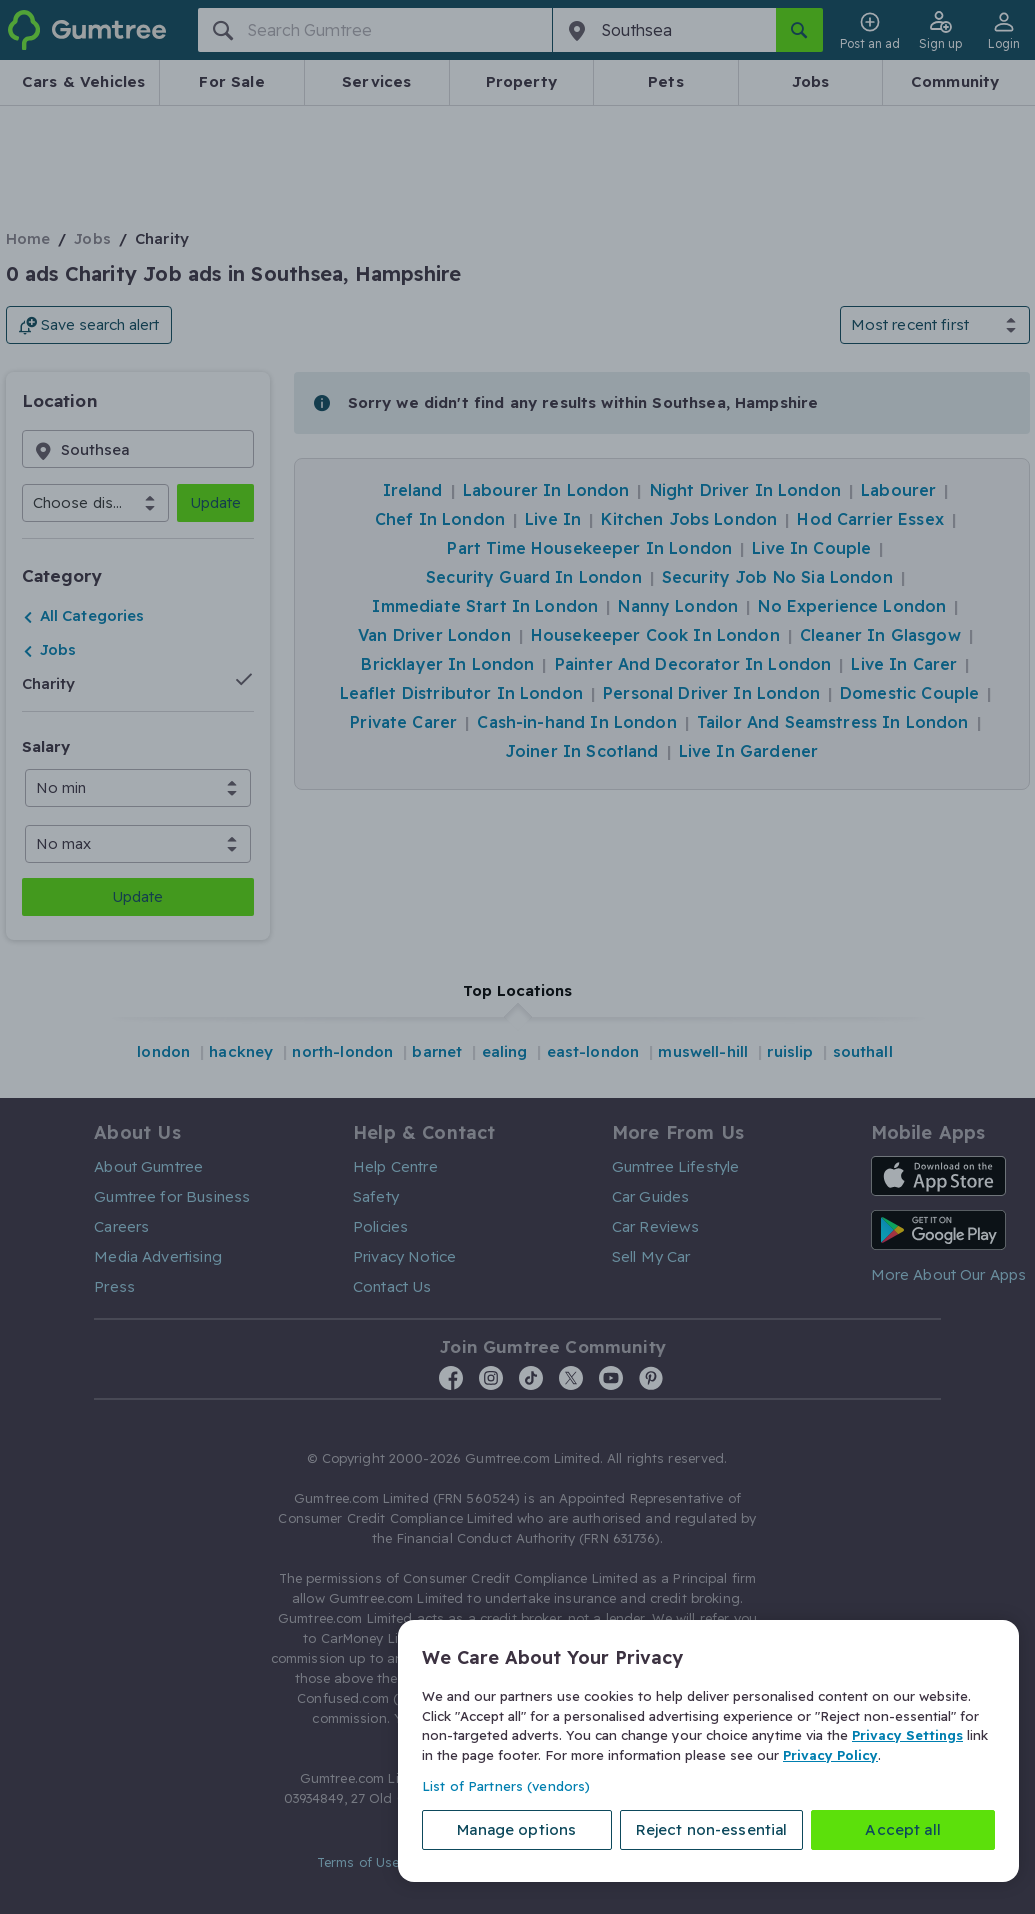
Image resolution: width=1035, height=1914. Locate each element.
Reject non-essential (712, 1829)
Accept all (903, 1829)
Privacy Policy (830, 1754)
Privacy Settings (907, 1735)
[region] (708, 1751)
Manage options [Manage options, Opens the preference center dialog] (516, 1829)
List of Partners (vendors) (506, 1786)
